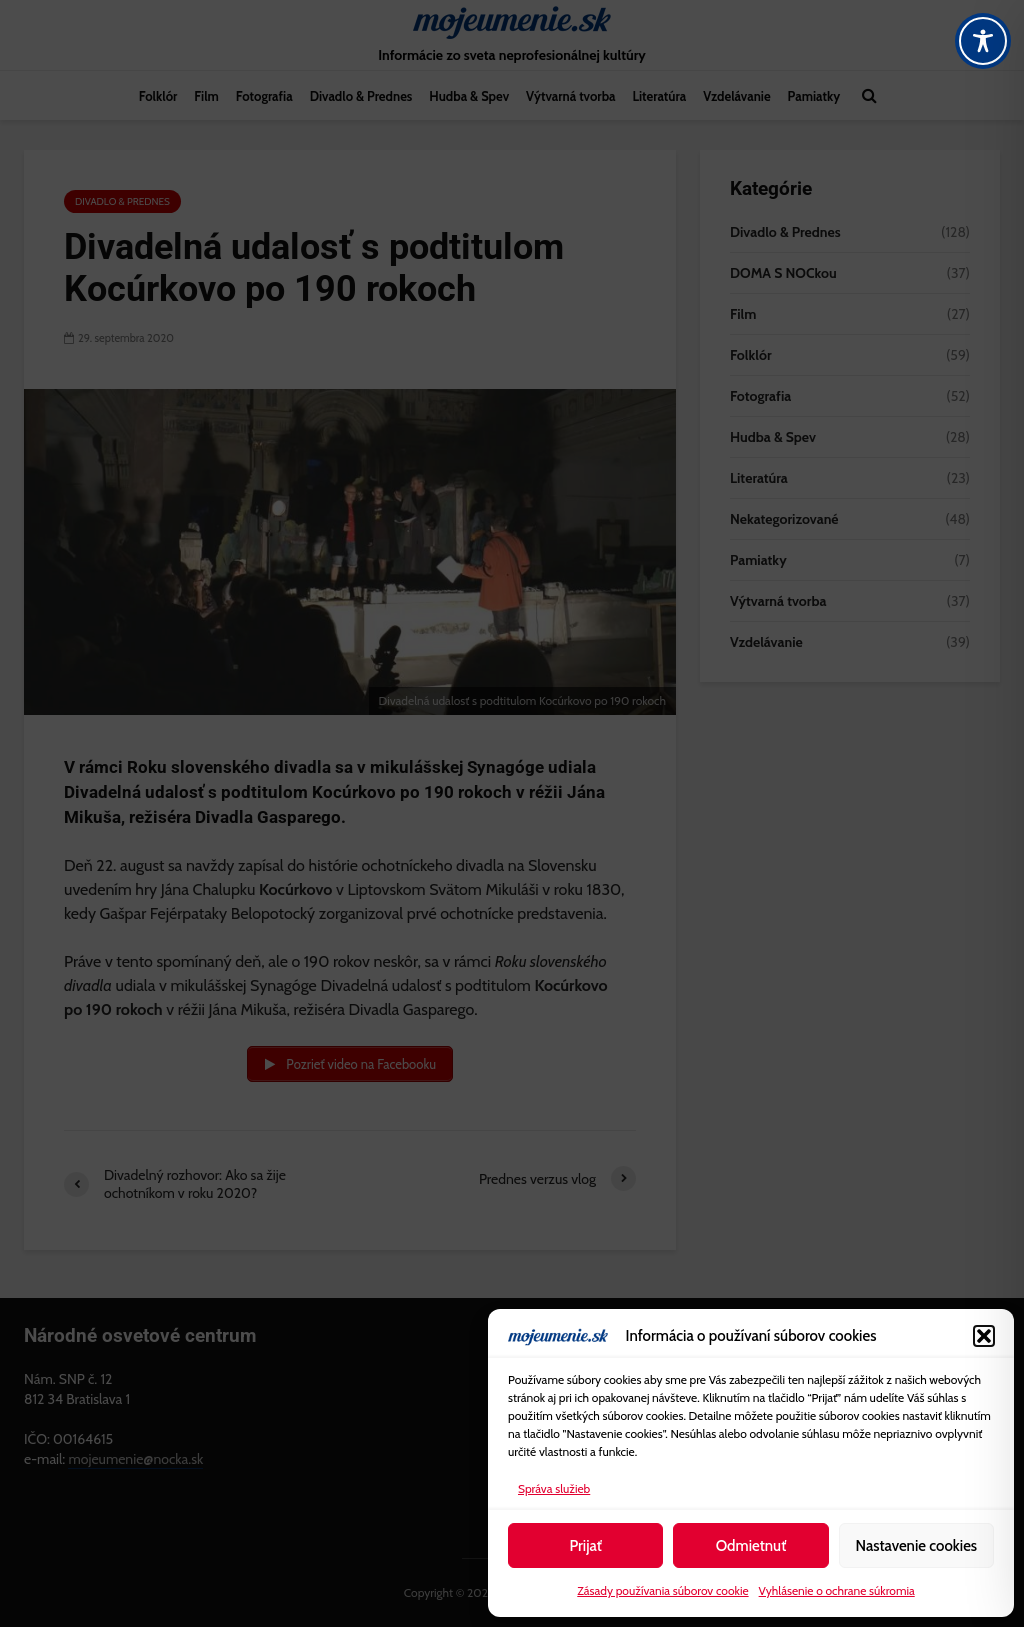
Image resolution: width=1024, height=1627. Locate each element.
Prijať (585, 1546)
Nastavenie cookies (916, 1546)
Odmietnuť (751, 1546)
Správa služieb (554, 1488)
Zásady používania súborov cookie (662, 1590)
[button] (984, 1336)
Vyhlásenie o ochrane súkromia (837, 1590)
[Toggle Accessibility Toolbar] (983, 41)
